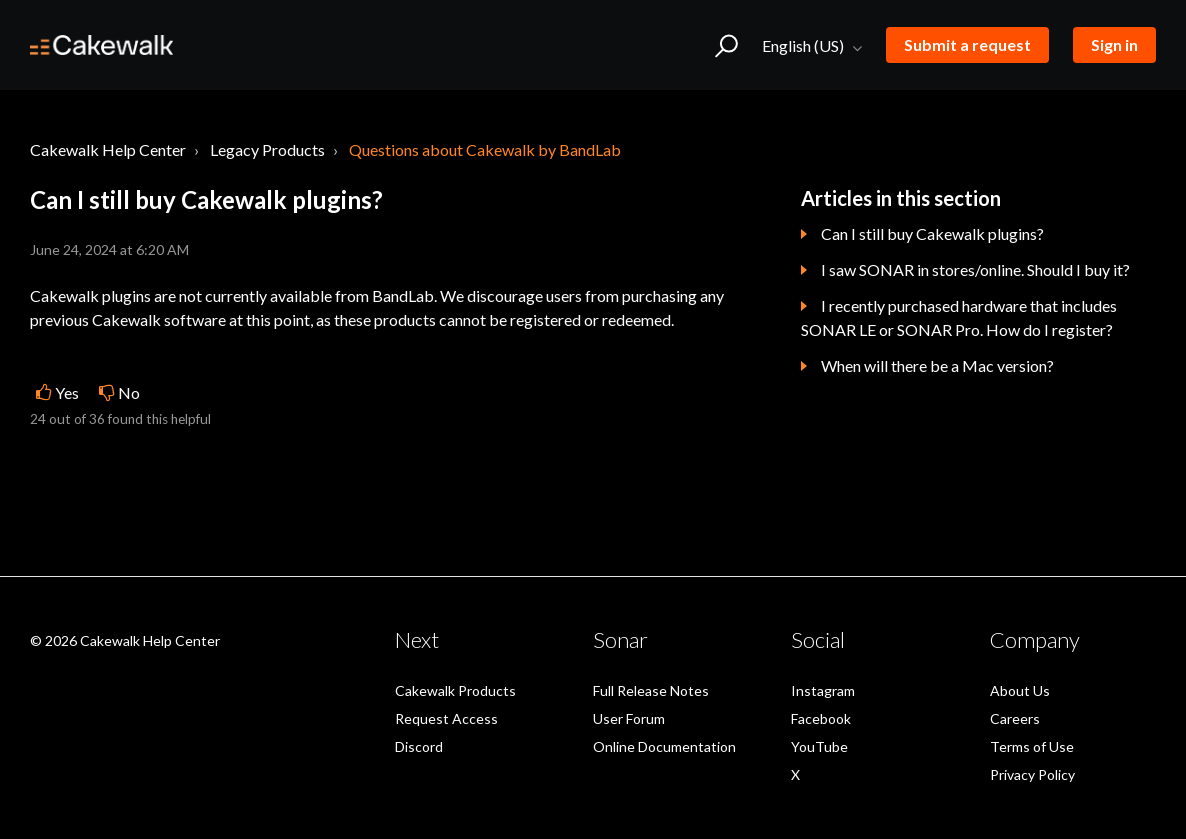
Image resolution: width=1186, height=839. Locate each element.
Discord (419, 746)
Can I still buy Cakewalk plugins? (932, 233)
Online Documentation (664, 746)
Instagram (823, 690)
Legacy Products (267, 149)
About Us (1020, 690)
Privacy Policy (1032, 774)
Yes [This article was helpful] (67, 392)
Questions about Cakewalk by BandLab (485, 149)
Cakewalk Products (455, 690)
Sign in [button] (1114, 44)
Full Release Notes (651, 690)
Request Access (446, 718)
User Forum (629, 718)
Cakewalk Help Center (108, 149)
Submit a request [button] (967, 44)
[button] (726, 45)
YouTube (819, 746)
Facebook (821, 718)
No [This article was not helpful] (129, 392)
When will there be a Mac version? (937, 365)
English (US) (804, 45)
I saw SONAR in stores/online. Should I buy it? (975, 269)
